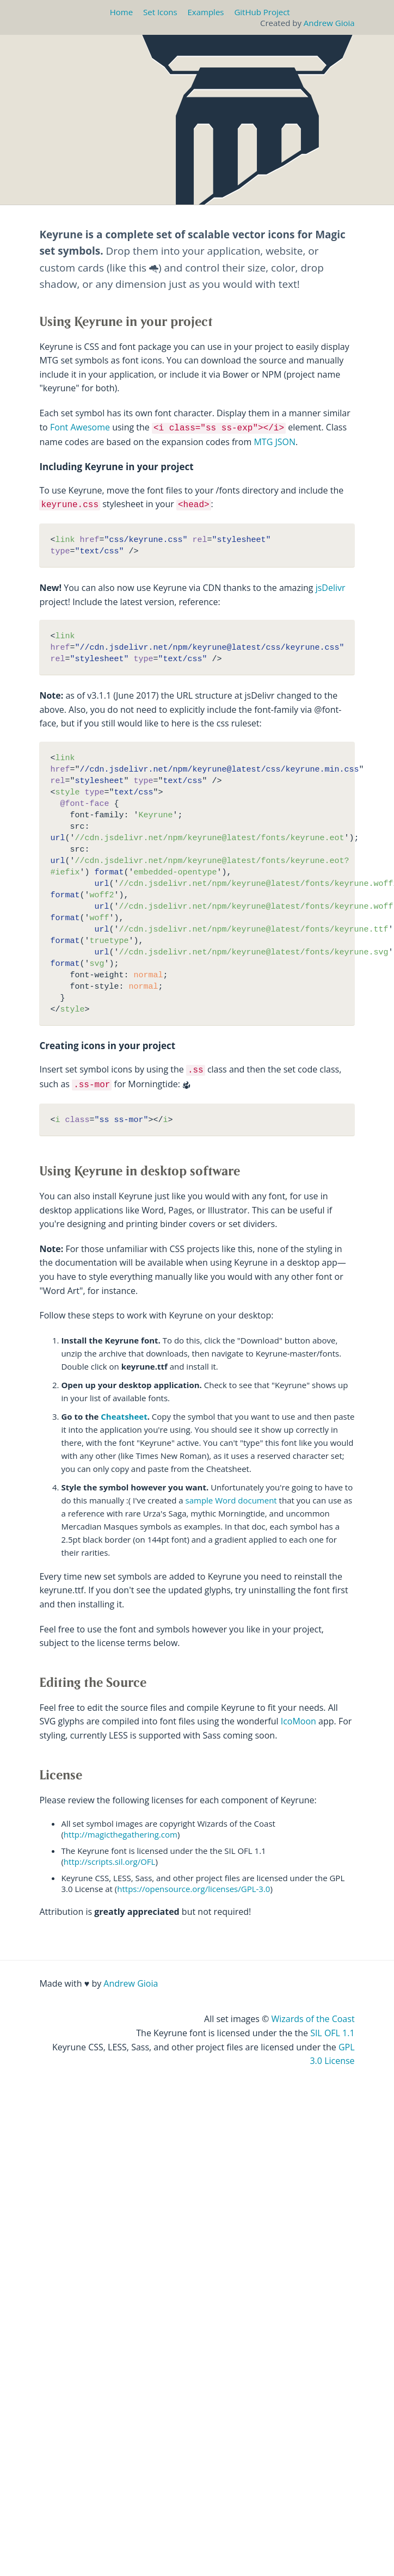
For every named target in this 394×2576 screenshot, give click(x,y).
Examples (206, 12)
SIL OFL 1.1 (332, 2033)
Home (121, 12)
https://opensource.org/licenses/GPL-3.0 (193, 1888)
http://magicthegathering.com (120, 1834)
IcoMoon (298, 1721)
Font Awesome (80, 427)
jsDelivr (331, 588)
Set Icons (160, 12)
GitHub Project (262, 12)
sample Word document (231, 1500)
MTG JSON (275, 442)
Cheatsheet (124, 1416)
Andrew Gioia (329, 22)
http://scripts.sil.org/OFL (110, 1861)
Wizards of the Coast (313, 2019)
